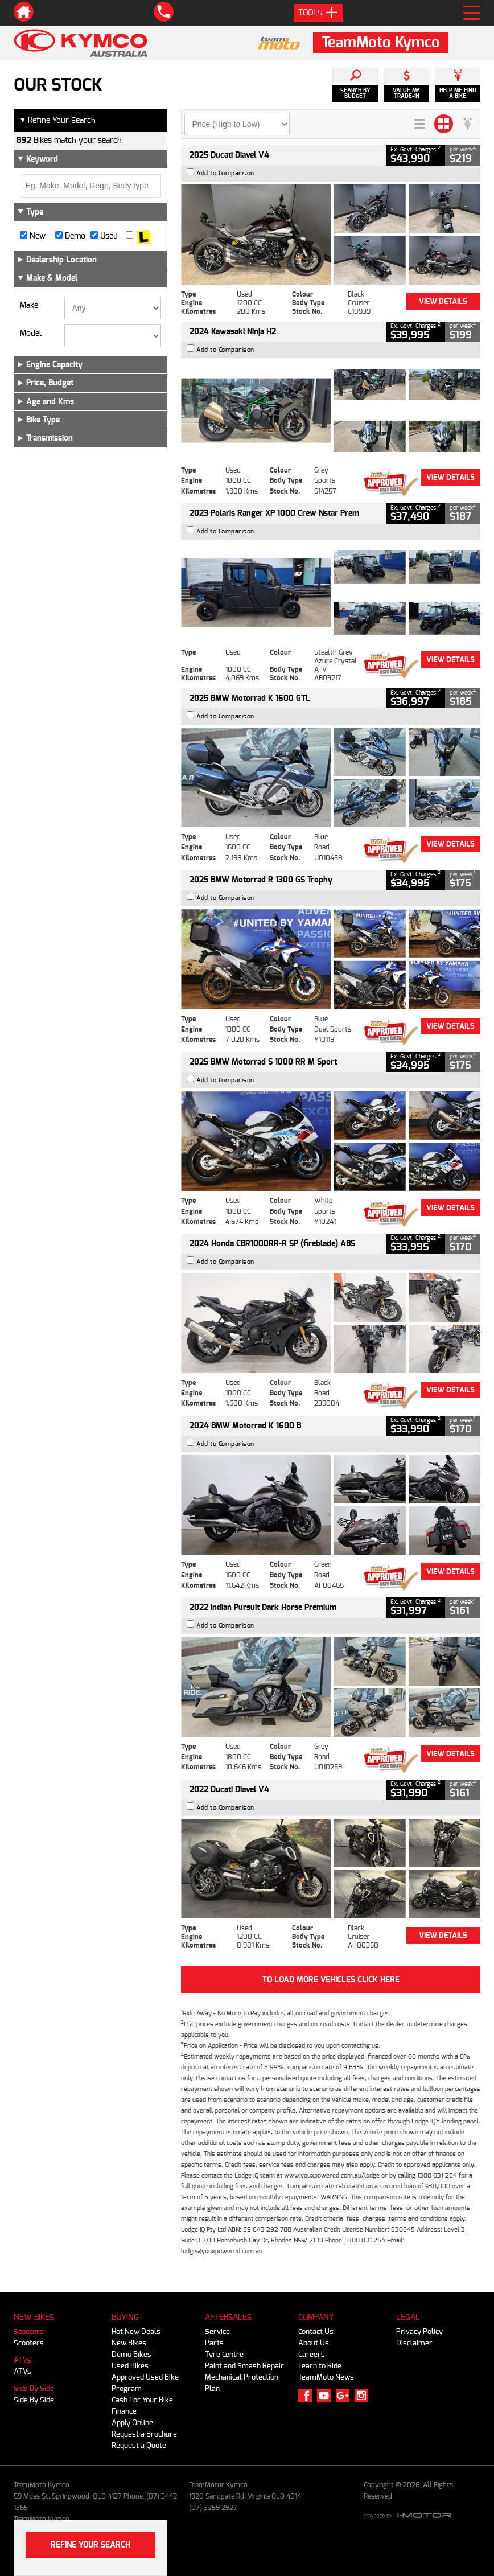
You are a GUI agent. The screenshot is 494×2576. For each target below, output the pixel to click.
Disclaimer (414, 2343)
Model (31, 333)
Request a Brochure (144, 2434)
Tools (318, 13)
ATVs (22, 2360)
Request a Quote (139, 2445)
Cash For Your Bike (142, 2400)
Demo (70, 236)
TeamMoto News (326, 2377)
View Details (443, 301)
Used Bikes (130, 2365)
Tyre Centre (224, 2354)
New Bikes (129, 2343)
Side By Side (34, 2388)
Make (29, 306)
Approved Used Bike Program (145, 2382)
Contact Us (316, 2331)
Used (104, 236)
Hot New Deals (136, 2331)
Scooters (29, 2331)
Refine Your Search (57, 120)
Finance (124, 2411)
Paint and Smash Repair (244, 2365)
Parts (214, 2343)
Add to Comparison (225, 173)
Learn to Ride (319, 2365)
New (33, 236)
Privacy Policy (419, 2331)
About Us (313, 2343)
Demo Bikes (131, 2354)
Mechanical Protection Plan (241, 2382)
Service (217, 2331)
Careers (311, 2354)
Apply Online (132, 2422)
